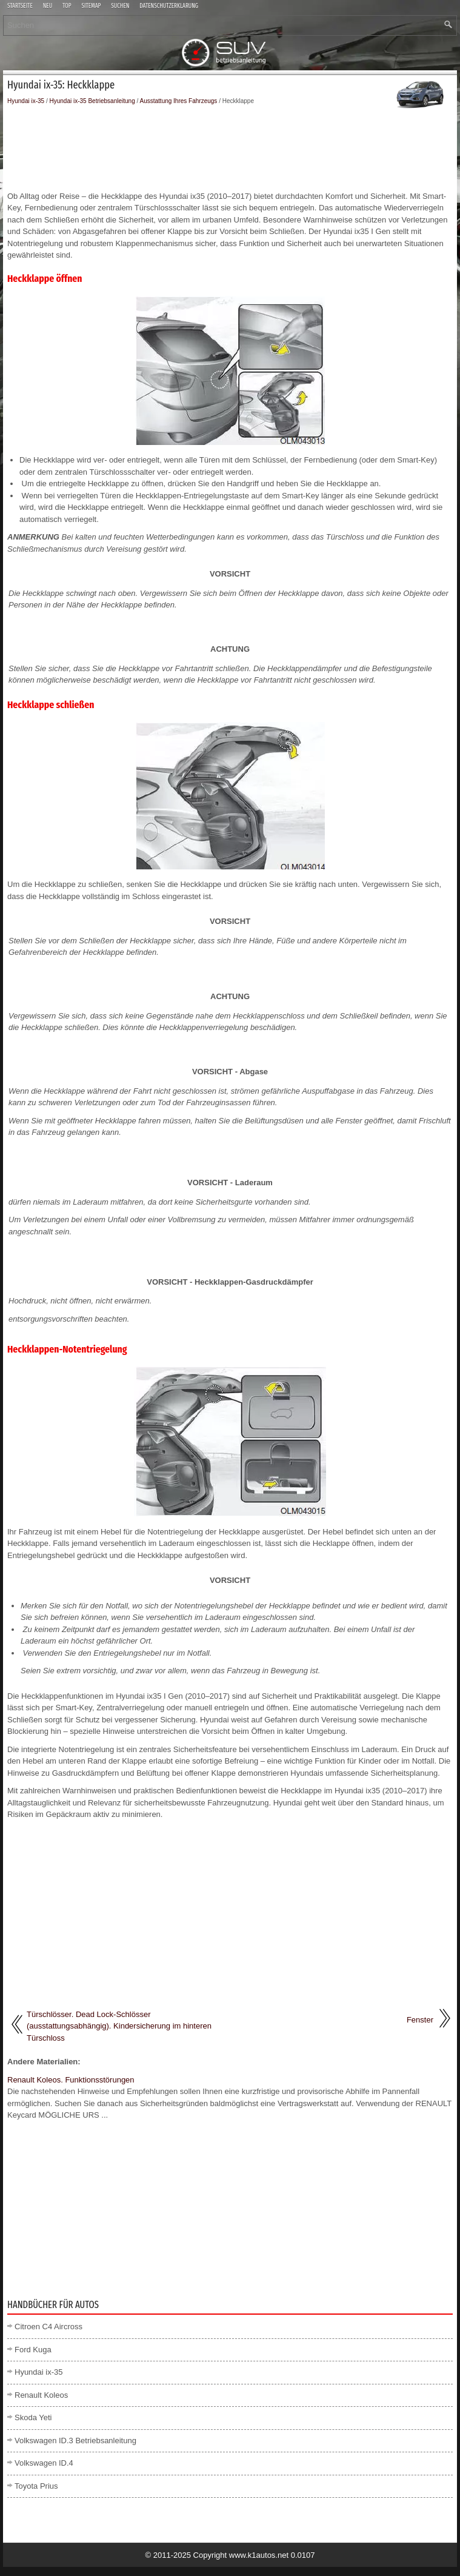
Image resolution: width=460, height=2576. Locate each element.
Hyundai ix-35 (25, 101)
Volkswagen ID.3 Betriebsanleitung (75, 2440)
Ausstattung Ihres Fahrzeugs (179, 101)
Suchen (120, 6)
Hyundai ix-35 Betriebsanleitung (92, 101)
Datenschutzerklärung (168, 6)
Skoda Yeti (33, 2417)
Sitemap (91, 6)
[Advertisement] (230, 148)
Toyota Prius (36, 2486)
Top (66, 6)
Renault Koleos (41, 2395)
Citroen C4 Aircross (48, 2326)
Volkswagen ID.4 (44, 2462)
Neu (47, 6)
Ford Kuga (33, 2349)
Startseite (20, 6)
